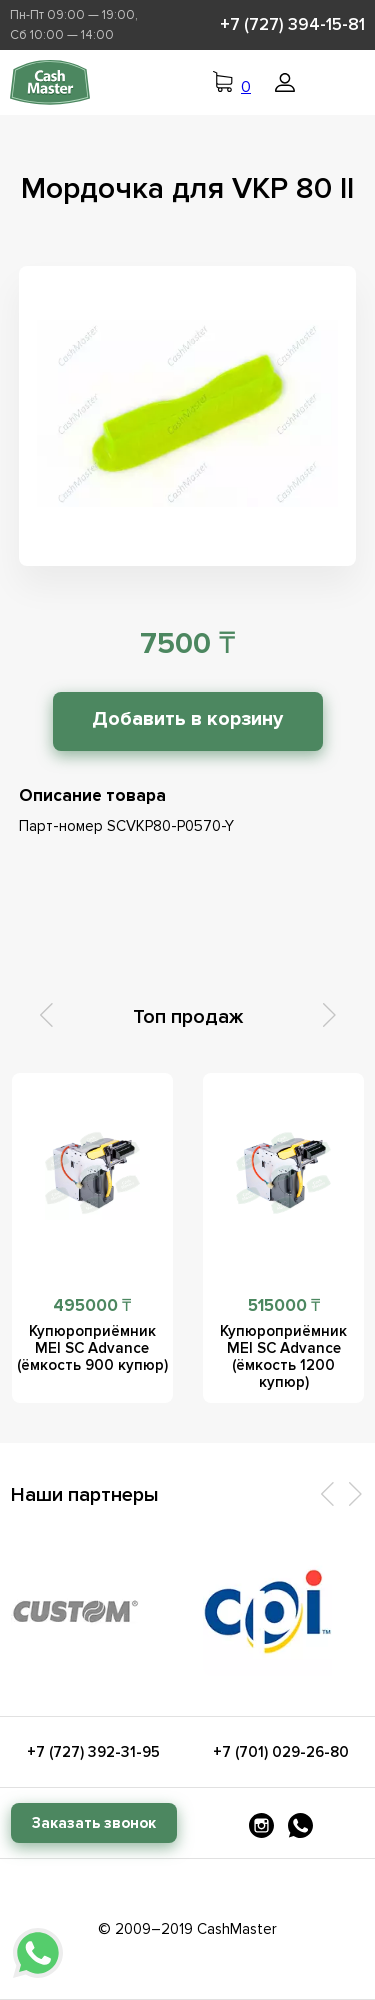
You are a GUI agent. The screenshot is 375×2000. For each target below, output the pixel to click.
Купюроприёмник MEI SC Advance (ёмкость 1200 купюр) (283, 1356)
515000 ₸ (284, 1305)
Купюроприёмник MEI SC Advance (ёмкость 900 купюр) (92, 1348)
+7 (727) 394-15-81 (292, 24)
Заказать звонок (94, 1823)
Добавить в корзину (187, 719)
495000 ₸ (92, 1305)
